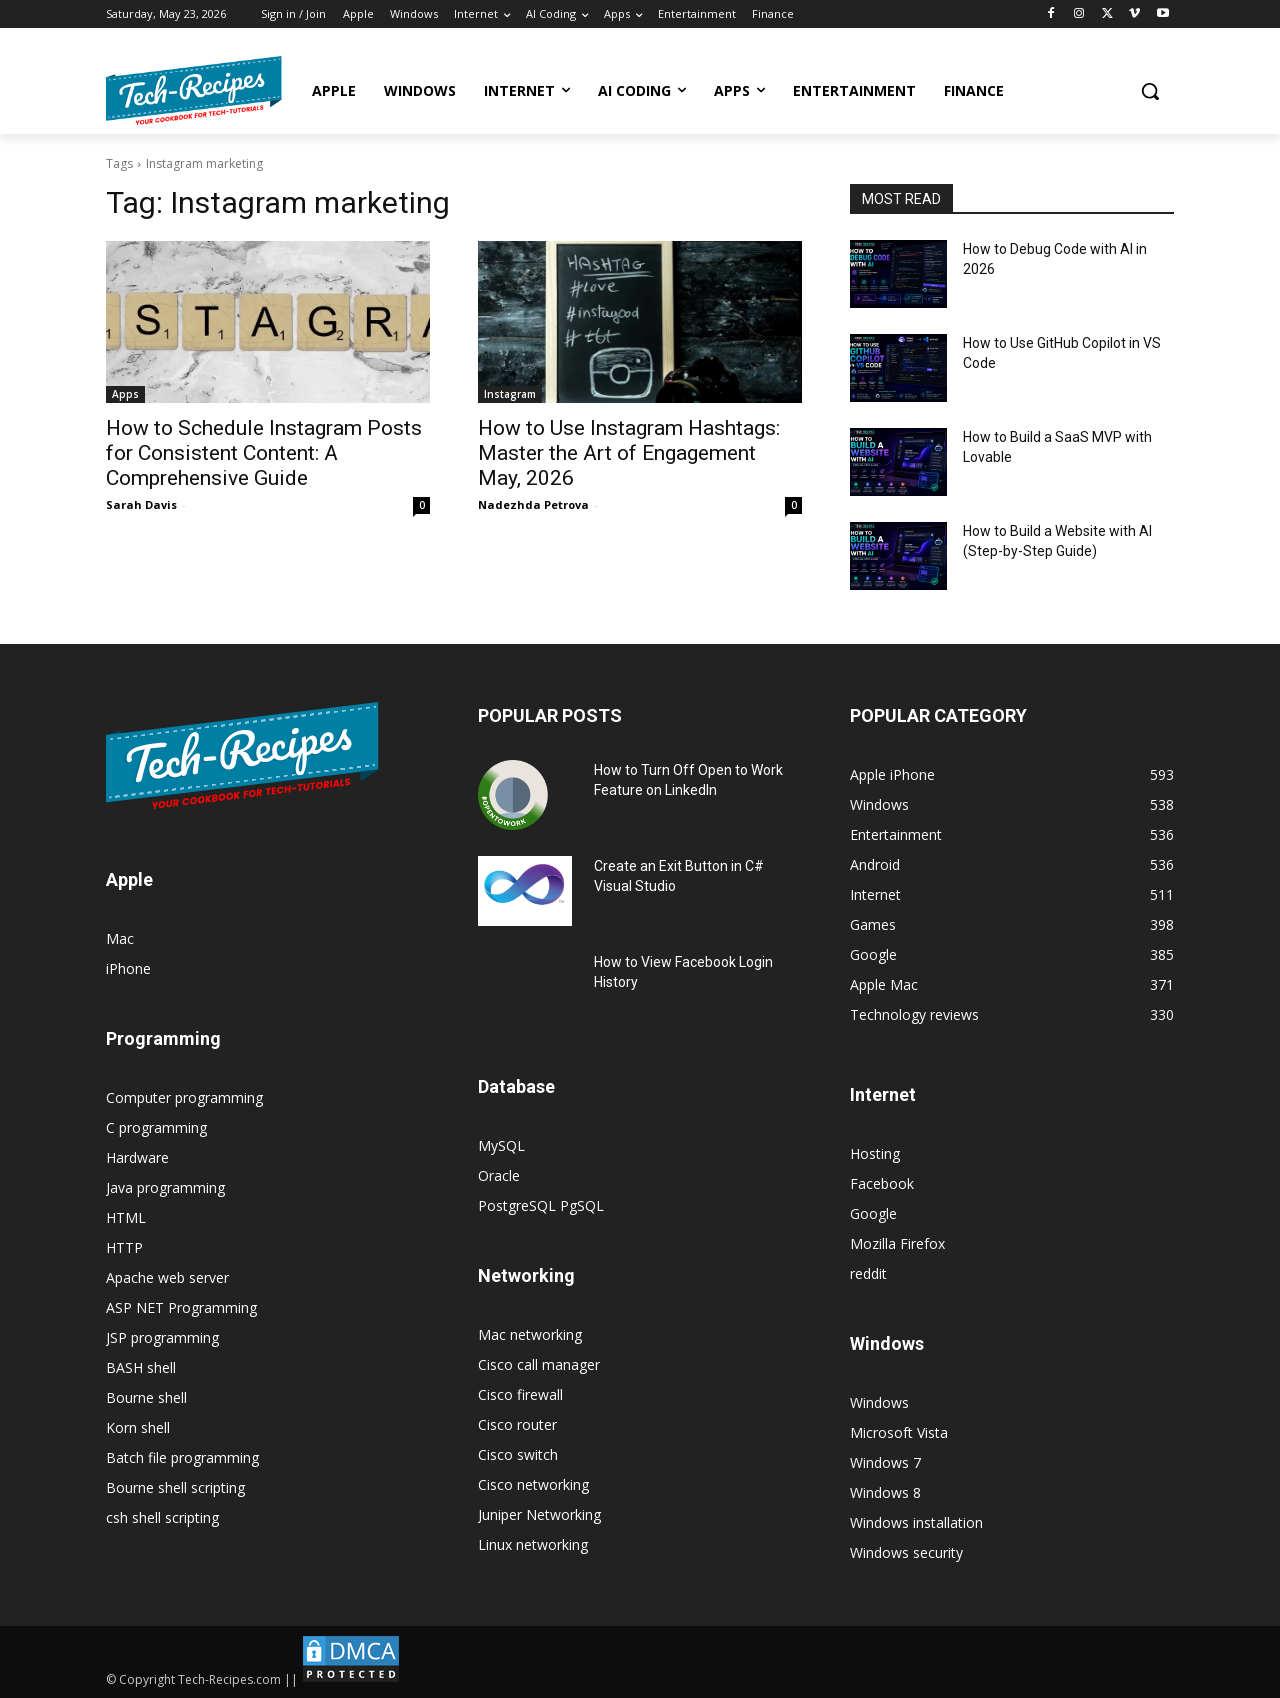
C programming (156, 1127)
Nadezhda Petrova (533, 504)
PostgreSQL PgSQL (541, 1205)
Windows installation (916, 1522)
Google (873, 1213)
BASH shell (141, 1367)
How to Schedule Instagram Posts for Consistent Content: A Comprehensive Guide (264, 453)
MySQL (501, 1145)
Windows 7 (885, 1462)
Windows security (906, 1552)
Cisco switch (518, 1454)
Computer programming (184, 1097)
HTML (126, 1217)
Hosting (875, 1153)
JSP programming (162, 1337)
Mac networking (530, 1334)
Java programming (165, 1187)
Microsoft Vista (899, 1432)
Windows (879, 1402)
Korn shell (138, 1427)
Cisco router (517, 1424)
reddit (868, 1273)
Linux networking (533, 1544)
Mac (120, 938)
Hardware (137, 1157)
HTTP (124, 1247)
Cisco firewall (520, 1394)
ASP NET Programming (181, 1307)
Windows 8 (885, 1492)
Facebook (882, 1183)
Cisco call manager (539, 1364)
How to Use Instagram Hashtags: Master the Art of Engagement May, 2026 (629, 453)
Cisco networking (533, 1484)
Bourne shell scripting (175, 1487)
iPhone (128, 968)
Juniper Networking (539, 1514)
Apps (125, 394)
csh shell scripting (162, 1517)
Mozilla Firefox (897, 1243)
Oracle (499, 1175)
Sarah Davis (141, 504)
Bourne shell (146, 1397)
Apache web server (167, 1277)
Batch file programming (182, 1457)
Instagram (510, 394)
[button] (1150, 91)
